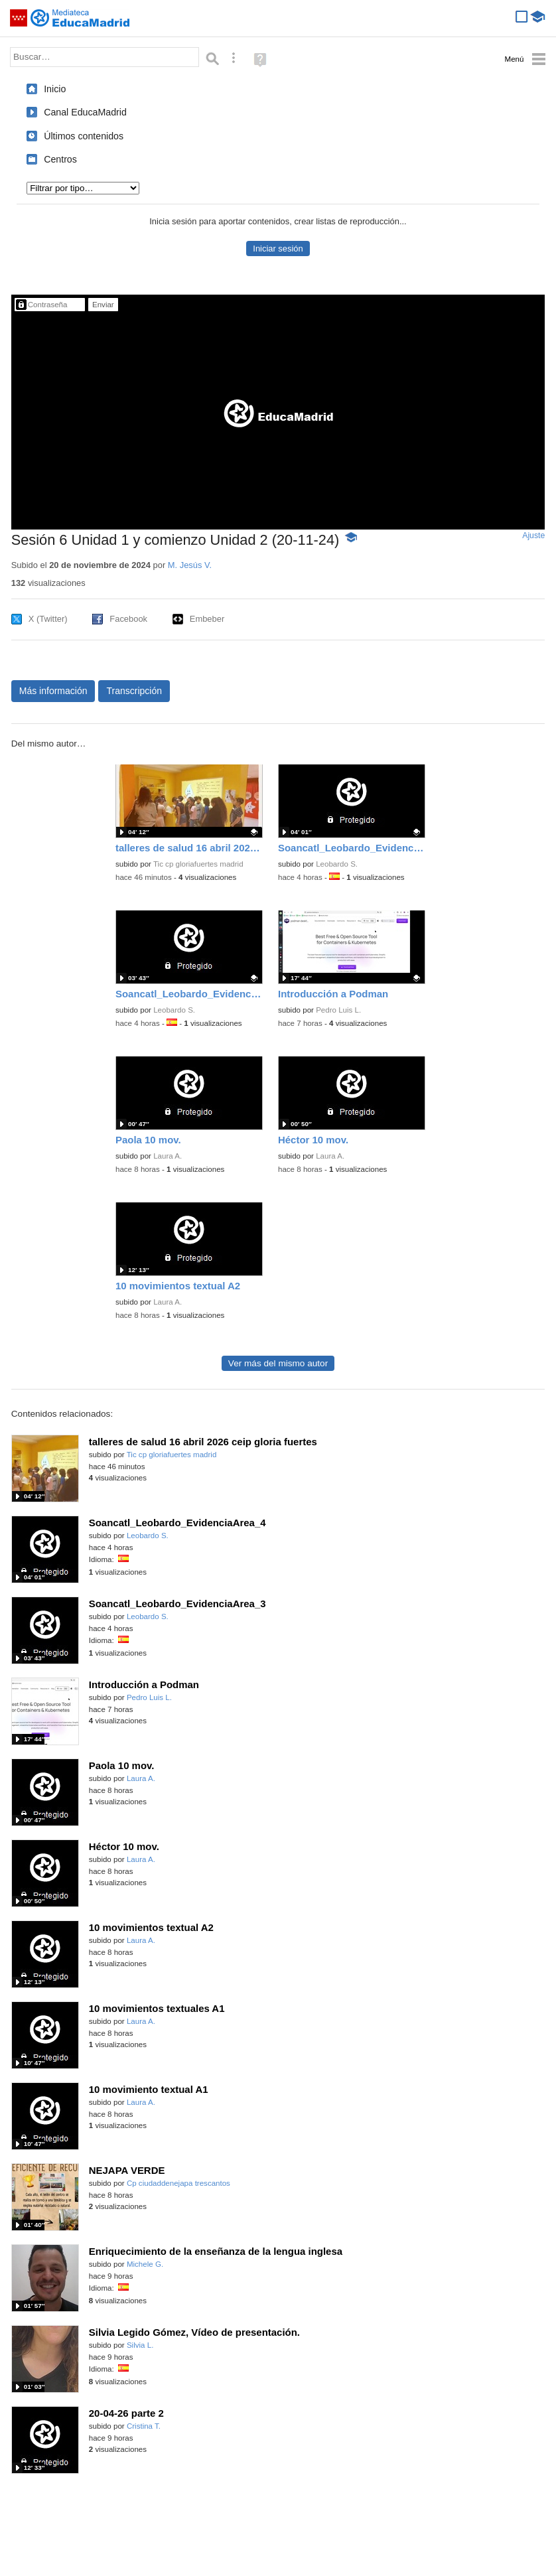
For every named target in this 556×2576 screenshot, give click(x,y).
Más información (53, 690)
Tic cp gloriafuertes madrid (198, 864)
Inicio (55, 89)
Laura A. (167, 1156)
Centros (60, 159)
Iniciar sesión (278, 248)
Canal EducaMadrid (85, 112)
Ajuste (533, 535)
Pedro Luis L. (338, 1010)
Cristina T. (144, 2426)
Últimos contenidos (83, 136)
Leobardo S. (337, 864)
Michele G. (145, 2264)
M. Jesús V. (190, 565)
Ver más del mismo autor (278, 1363)
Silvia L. (140, 2345)
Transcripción (134, 690)
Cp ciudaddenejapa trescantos (178, 2183)
